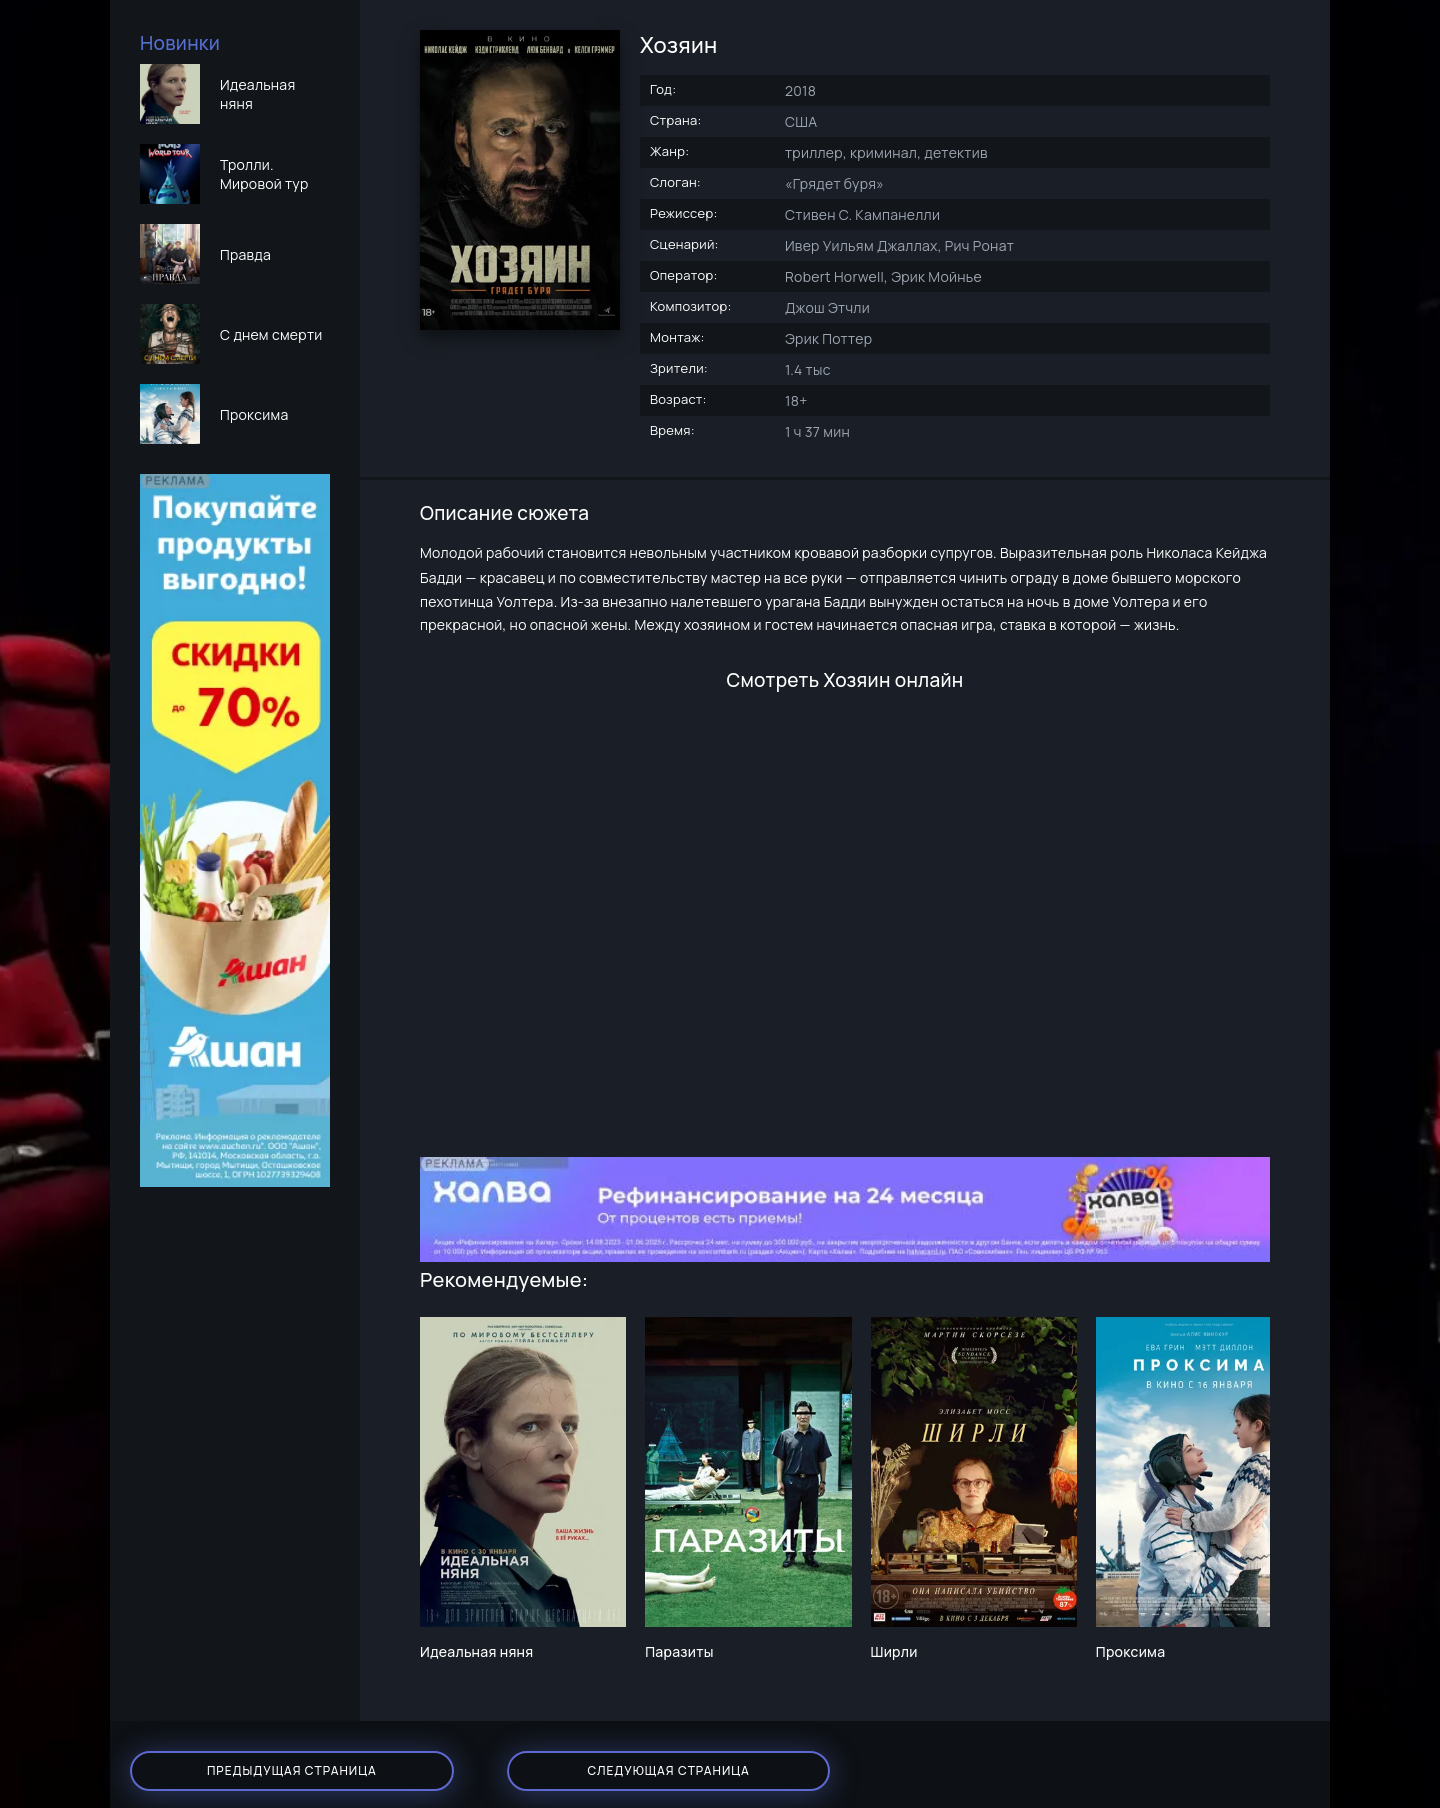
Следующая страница (520, 1757)
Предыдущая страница (240, 1757)
